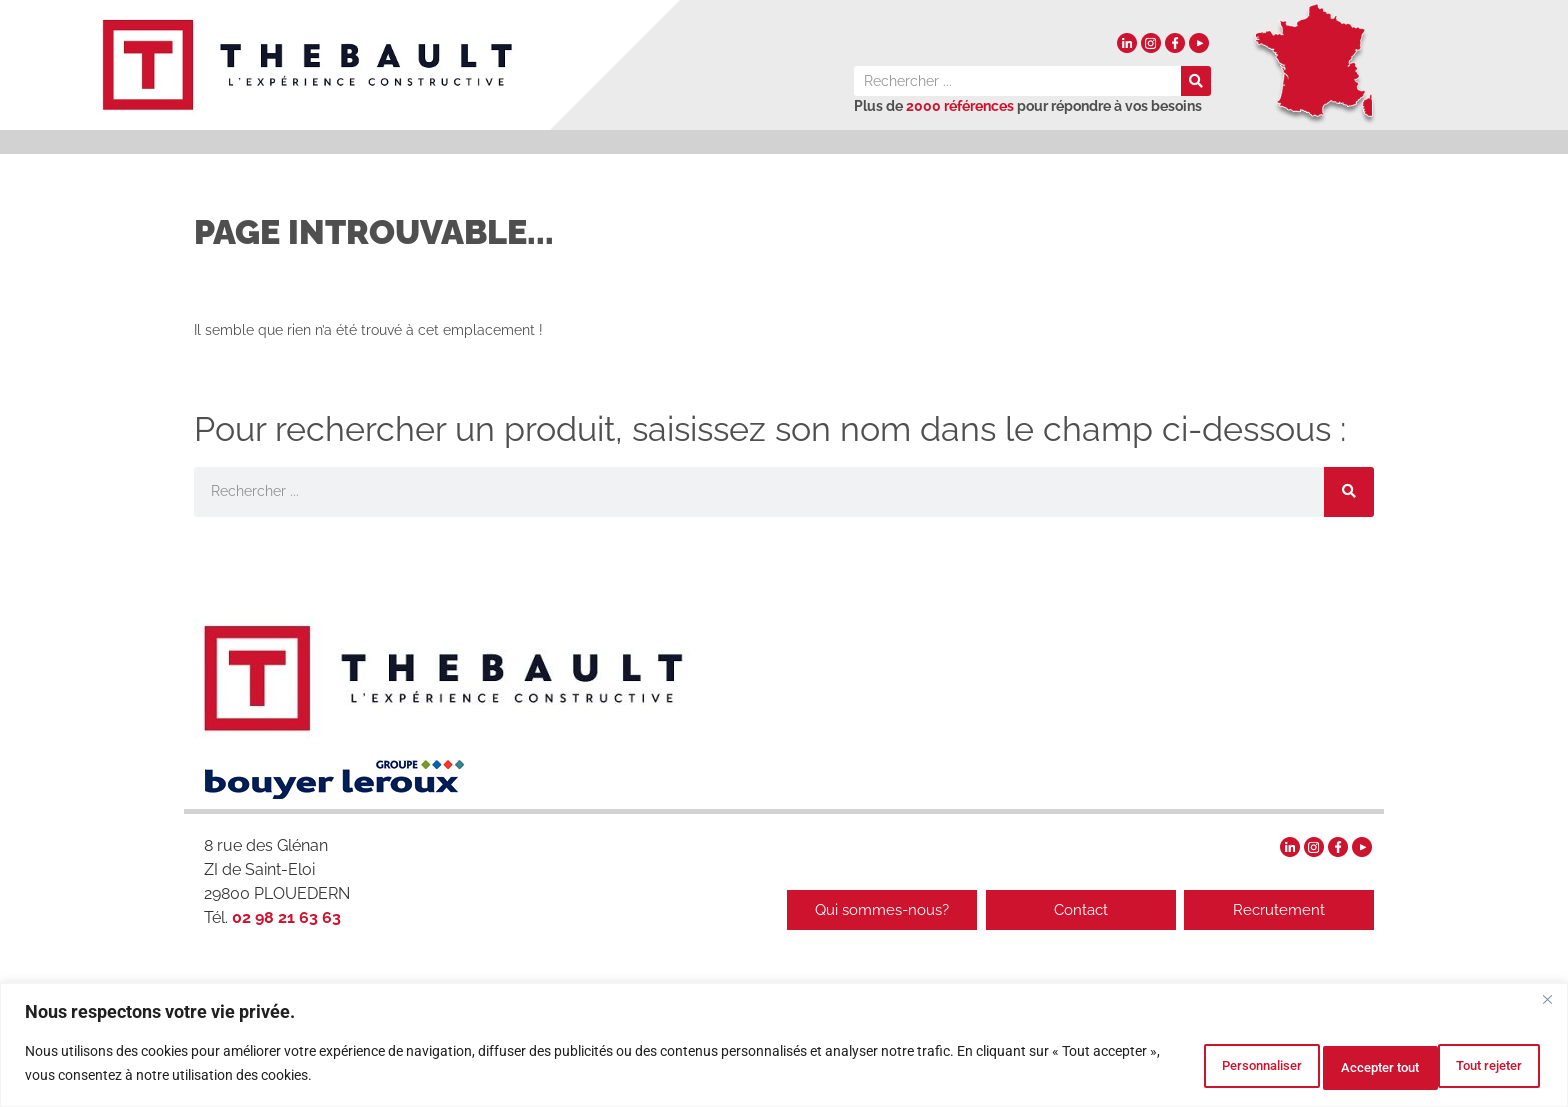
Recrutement (1279, 910)
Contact (1069, 910)
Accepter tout (1471, 1066)
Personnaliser (1176, 1066)
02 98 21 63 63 (284, 917)
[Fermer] (1547, 1005)
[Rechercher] (1196, 81)
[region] (784, 1047)
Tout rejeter (1324, 1066)
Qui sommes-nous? (859, 910)
